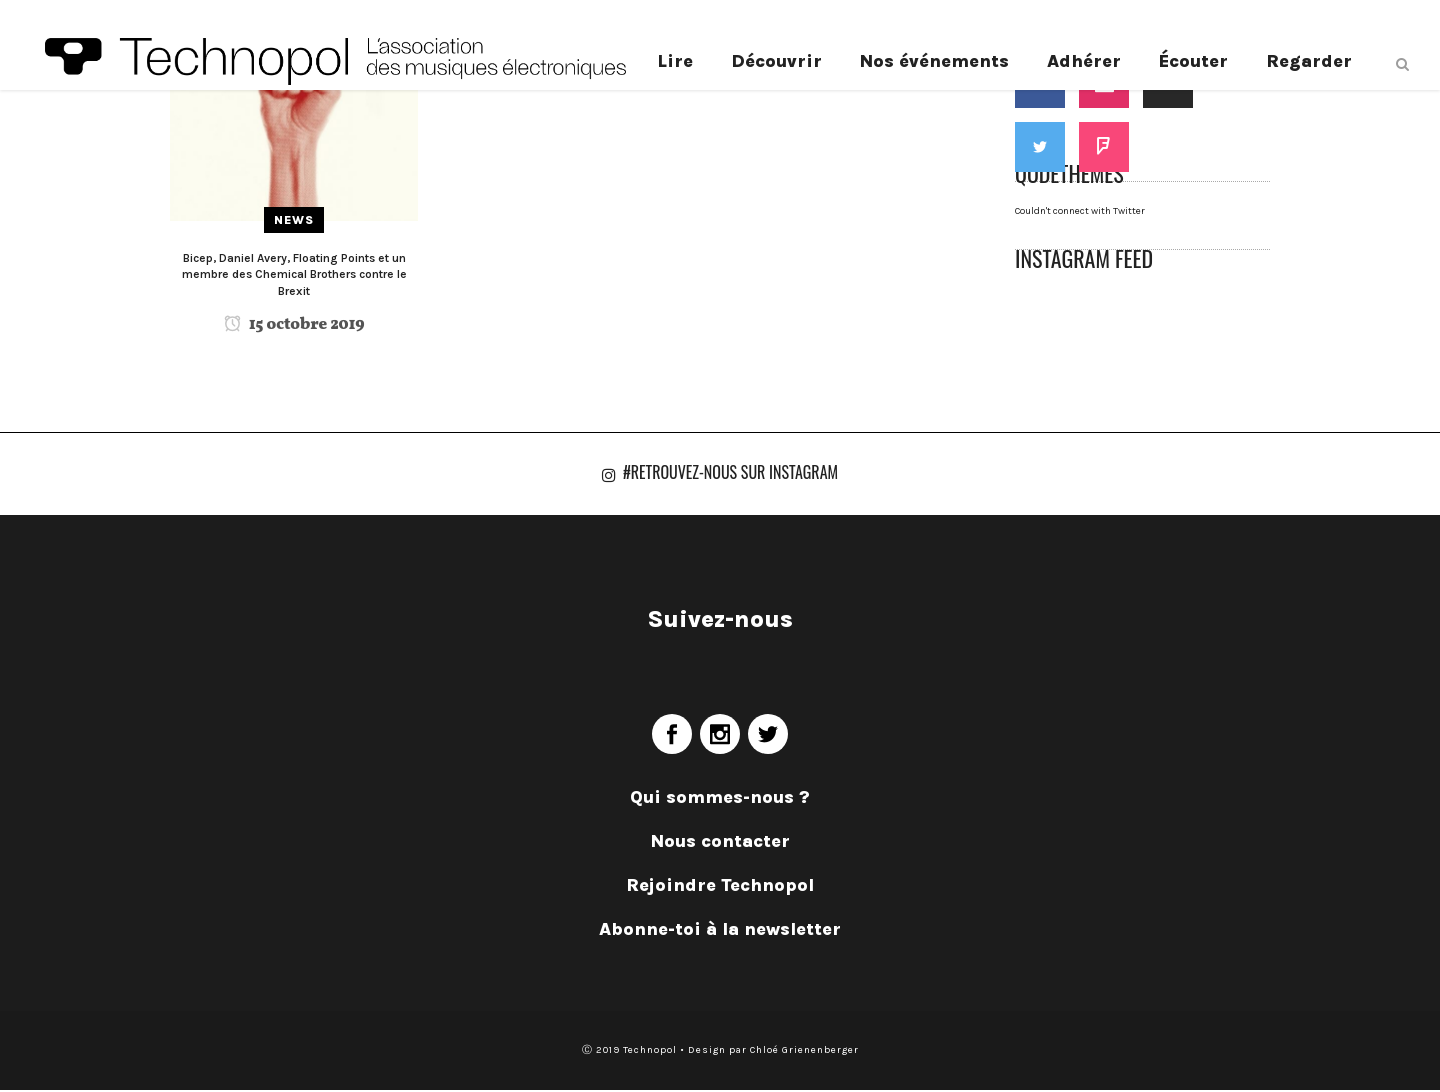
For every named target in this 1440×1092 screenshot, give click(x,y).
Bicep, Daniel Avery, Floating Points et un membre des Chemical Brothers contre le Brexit (294, 274)
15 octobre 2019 (294, 325)
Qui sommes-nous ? (720, 799)
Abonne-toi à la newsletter (720, 931)
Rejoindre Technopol (720, 887)
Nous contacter (720, 843)
